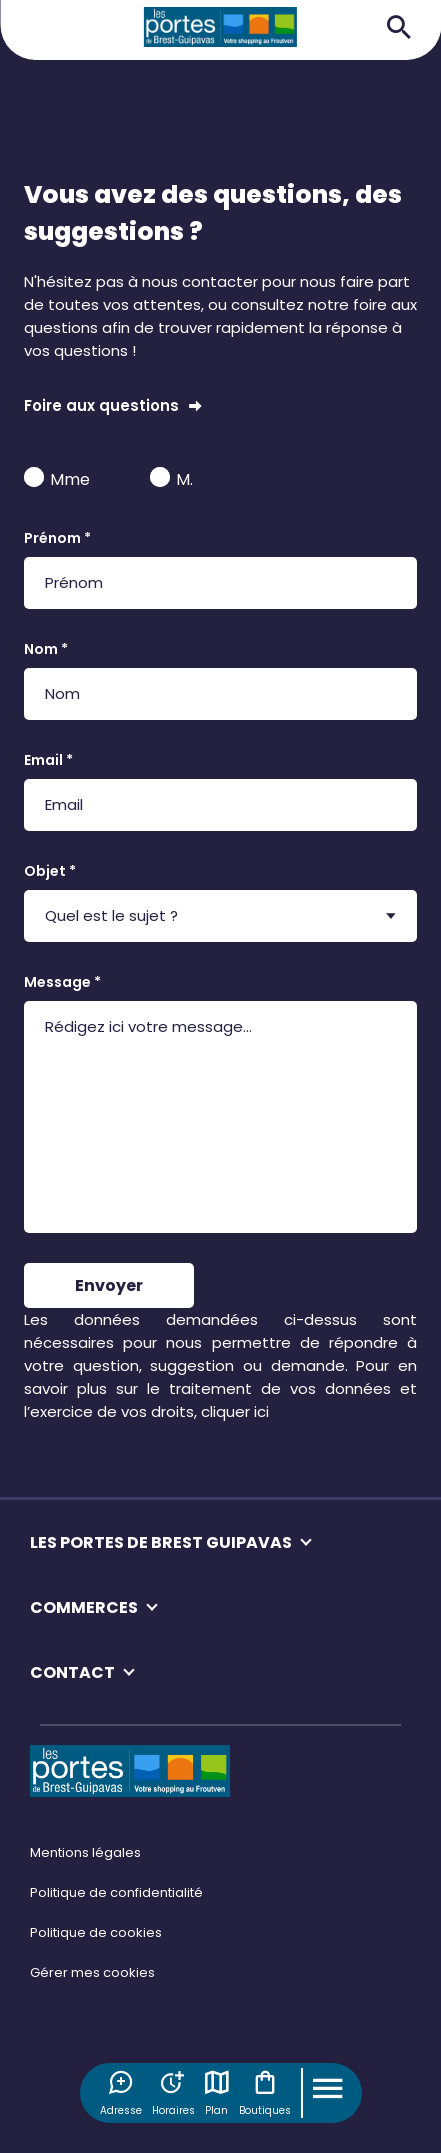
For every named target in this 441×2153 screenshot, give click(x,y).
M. (171, 479)
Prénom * (57, 538)
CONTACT (72, 1672)
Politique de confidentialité (116, 1892)
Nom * (46, 649)
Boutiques (265, 2093)
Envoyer (109, 1285)
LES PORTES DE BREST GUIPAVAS (161, 1542)
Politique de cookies (96, 1932)
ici (261, 1411)
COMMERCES (84, 1607)
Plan (217, 2093)
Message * (62, 982)
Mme (57, 479)
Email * (48, 760)
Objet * (50, 871)
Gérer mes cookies (92, 1972)
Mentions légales (85, 1852)
